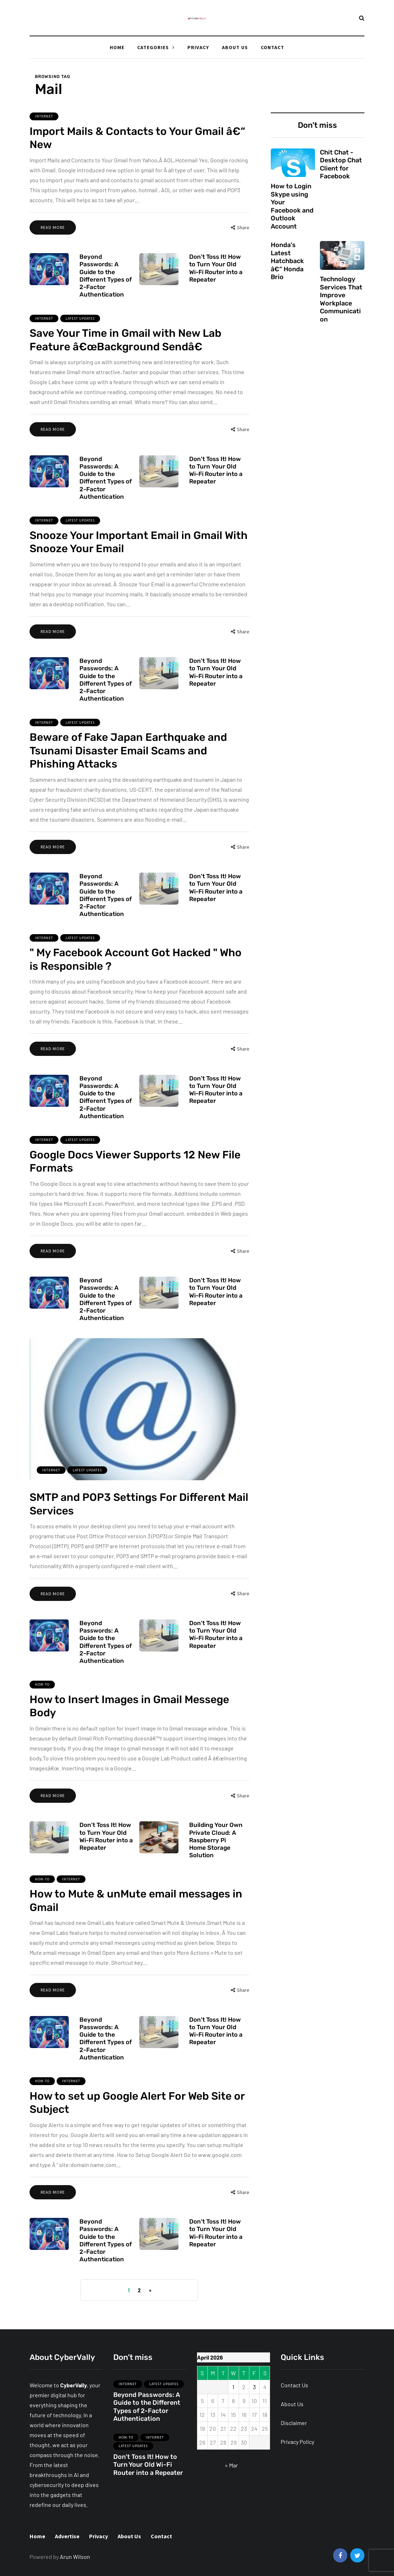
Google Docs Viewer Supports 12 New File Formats (135, 1182)
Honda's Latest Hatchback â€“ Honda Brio (287, 272)
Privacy (198, 47)
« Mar (231, 2465)
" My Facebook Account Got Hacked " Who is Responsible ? (136, 980)
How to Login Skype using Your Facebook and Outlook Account (292, 206)
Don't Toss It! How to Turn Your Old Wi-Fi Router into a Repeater (216, 278)
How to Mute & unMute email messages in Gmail (136, 1922)
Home (117, 47)
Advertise (67, 2536)
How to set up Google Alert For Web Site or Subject (137, 2124)
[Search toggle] (361, 17)
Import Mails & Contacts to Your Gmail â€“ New (137, 138)
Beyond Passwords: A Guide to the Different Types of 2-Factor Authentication (105, 285)
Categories (153, 47)
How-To (42, 1705)
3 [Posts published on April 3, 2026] (254, 2386)
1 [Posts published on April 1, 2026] (233, 2386)
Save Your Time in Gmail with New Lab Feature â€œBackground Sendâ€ (125, 361)
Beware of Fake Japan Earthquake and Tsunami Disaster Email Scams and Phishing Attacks (128, 771)
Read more (53, 227)
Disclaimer (294, 2422)
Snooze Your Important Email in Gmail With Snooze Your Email (139, 563)
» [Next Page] (150, 2290)
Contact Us (294, 2385)
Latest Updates (80, 339)
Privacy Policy (297, 2441)
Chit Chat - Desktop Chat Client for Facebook (341, 164)
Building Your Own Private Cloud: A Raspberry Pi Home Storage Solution (216, 1850)
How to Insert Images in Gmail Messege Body (129, 1727)
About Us (235, 47)
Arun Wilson (75, 2556)
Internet (44, 116)
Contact (272, 47)
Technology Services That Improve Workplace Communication (341, 310)
